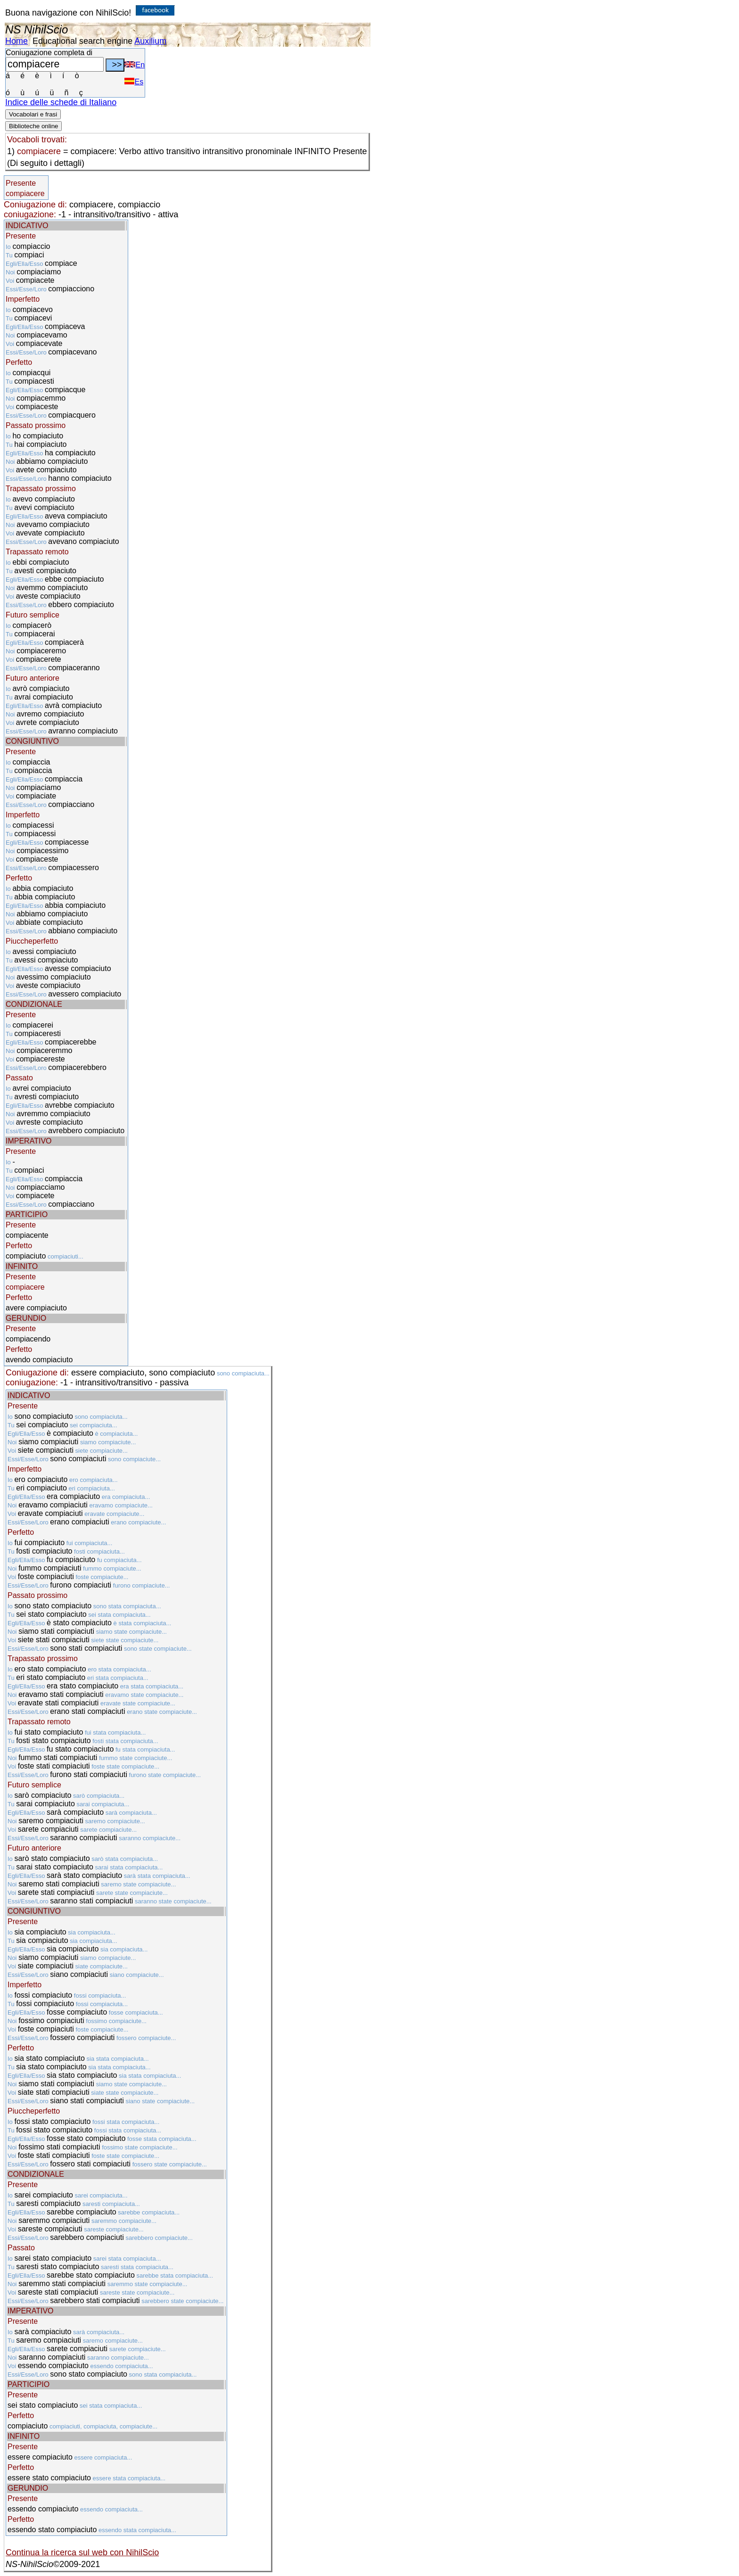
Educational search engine (82, 41)
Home (16, 41)
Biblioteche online (33, 126)
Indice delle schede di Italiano (60, 102)
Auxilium (150, 41)
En (134, 65)
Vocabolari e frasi (33, 114)
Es (133, 82)
